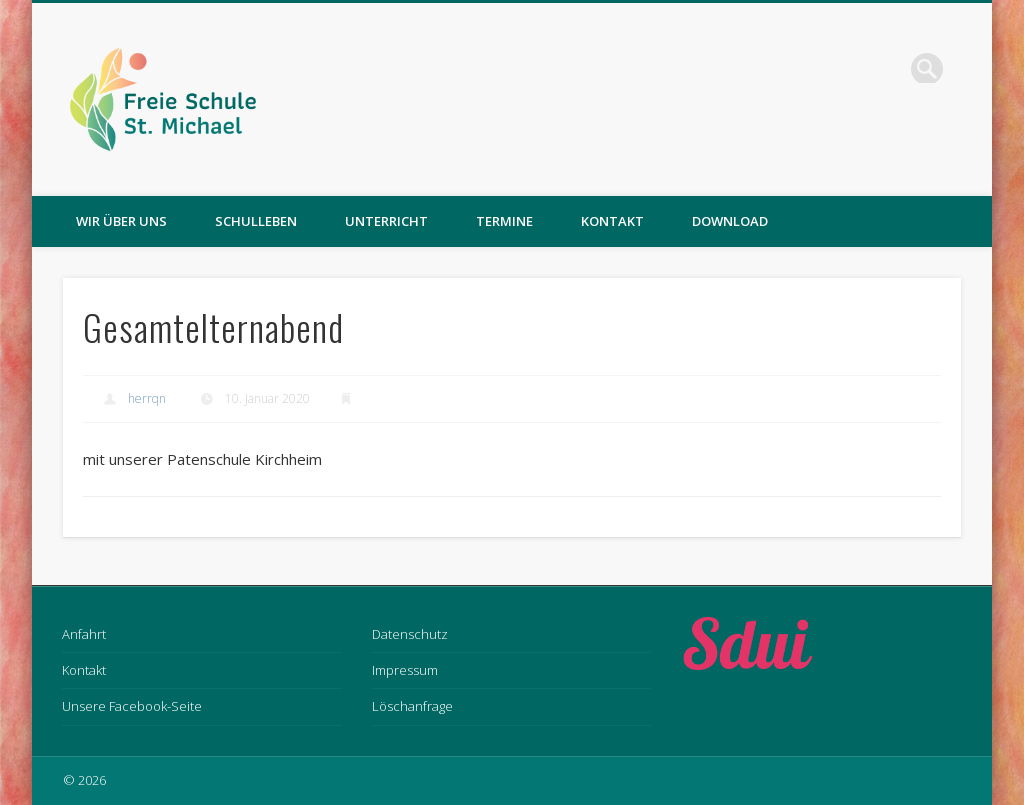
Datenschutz (410, 634)
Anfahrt (84, 634)
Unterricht (386, 221)
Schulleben (256, 221)
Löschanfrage (412, 706)
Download (730, 221)
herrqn (147, 398)
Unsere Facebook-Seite (132, 706)
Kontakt (612, 221)
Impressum (405, 670)
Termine (504, 221)
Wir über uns (121, 221)
